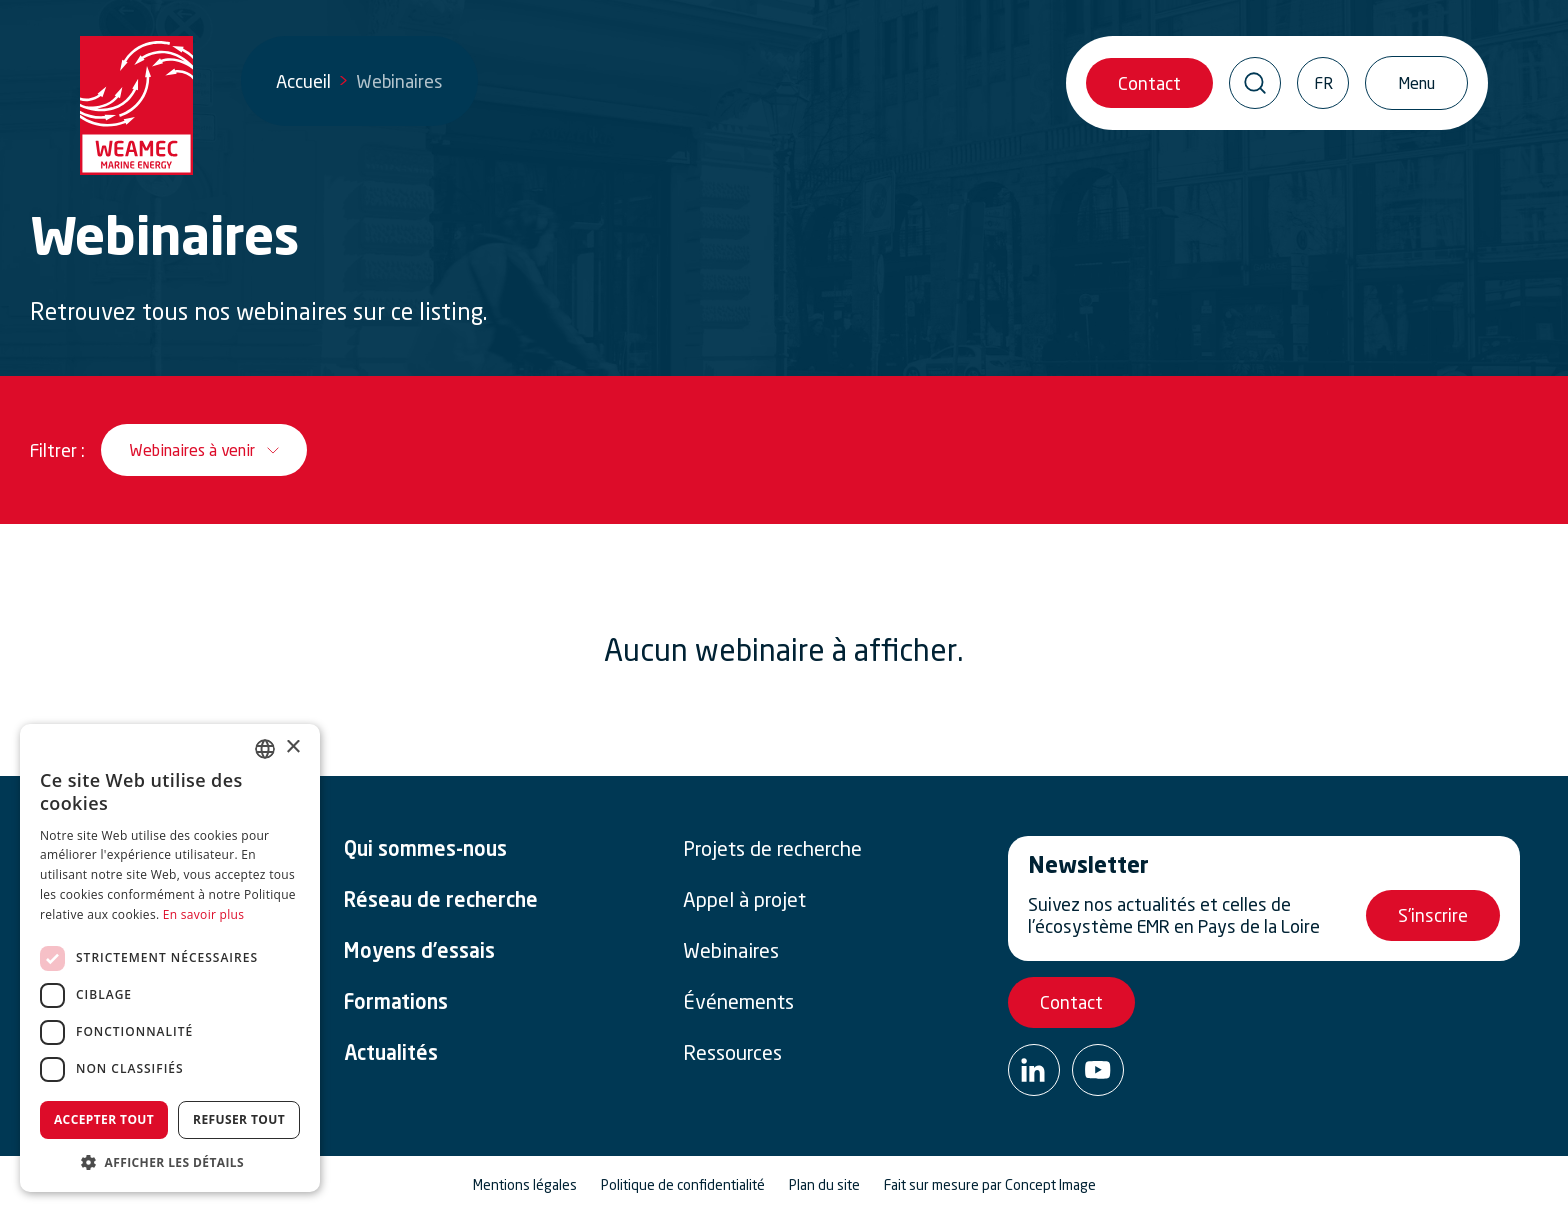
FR (1323, 83)
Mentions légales (525, 1185)
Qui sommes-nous (425, 851)
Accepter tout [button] (104, 1119)
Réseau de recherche (441, 902)
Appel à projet (744, 900)
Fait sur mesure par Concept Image (990, 1185)
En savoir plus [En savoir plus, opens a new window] (203, 914)
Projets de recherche (772, 849)
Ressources (732, 1053)
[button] (170, 1162)
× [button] (292, 747)
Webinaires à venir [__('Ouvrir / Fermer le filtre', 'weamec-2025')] (192, 450)
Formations (396, 1004)
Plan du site (824, 1185)
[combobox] (265, 749)
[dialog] (170, 958)
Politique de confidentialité (683, 1185)
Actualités (391, 1055)
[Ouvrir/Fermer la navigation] (1416, 83)
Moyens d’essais (419, 953)
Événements (738, 1002)
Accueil (303, 81)
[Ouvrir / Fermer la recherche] (1255, 83)
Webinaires (731, 951)
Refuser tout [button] (239, 1119)
